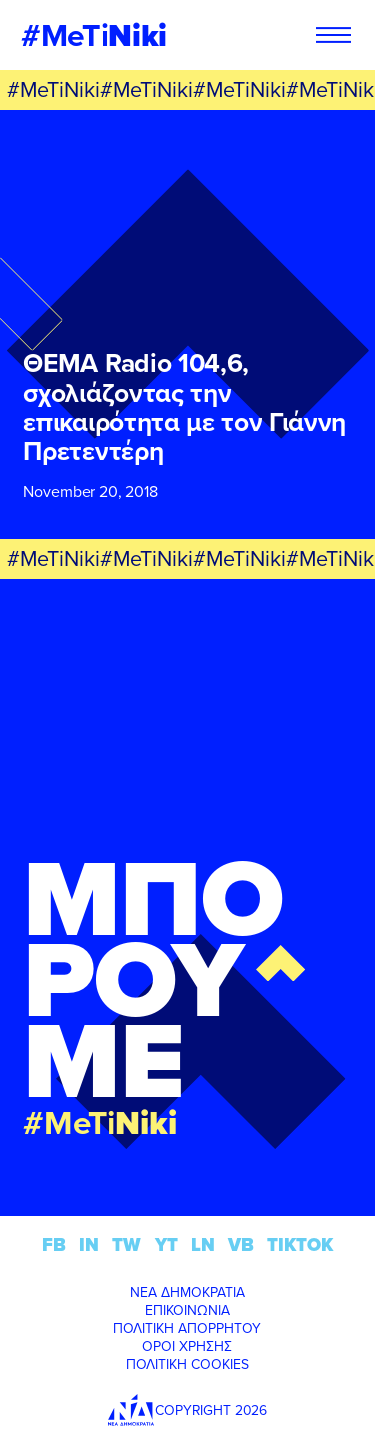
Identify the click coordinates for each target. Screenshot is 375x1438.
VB (241, 1244)
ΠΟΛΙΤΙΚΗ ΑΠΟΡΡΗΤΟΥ (187, 1328)
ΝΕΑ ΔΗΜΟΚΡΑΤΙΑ (187, 1292)
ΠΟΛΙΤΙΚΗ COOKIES (187, 1364)
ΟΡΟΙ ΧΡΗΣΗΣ (187, 1346)
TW (126, 1244)
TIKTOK (300, 1244)
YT (166, 1244)
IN (89, 1244)
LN (203, 1244)
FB (54, 1244)
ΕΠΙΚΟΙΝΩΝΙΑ (187, 1310)
